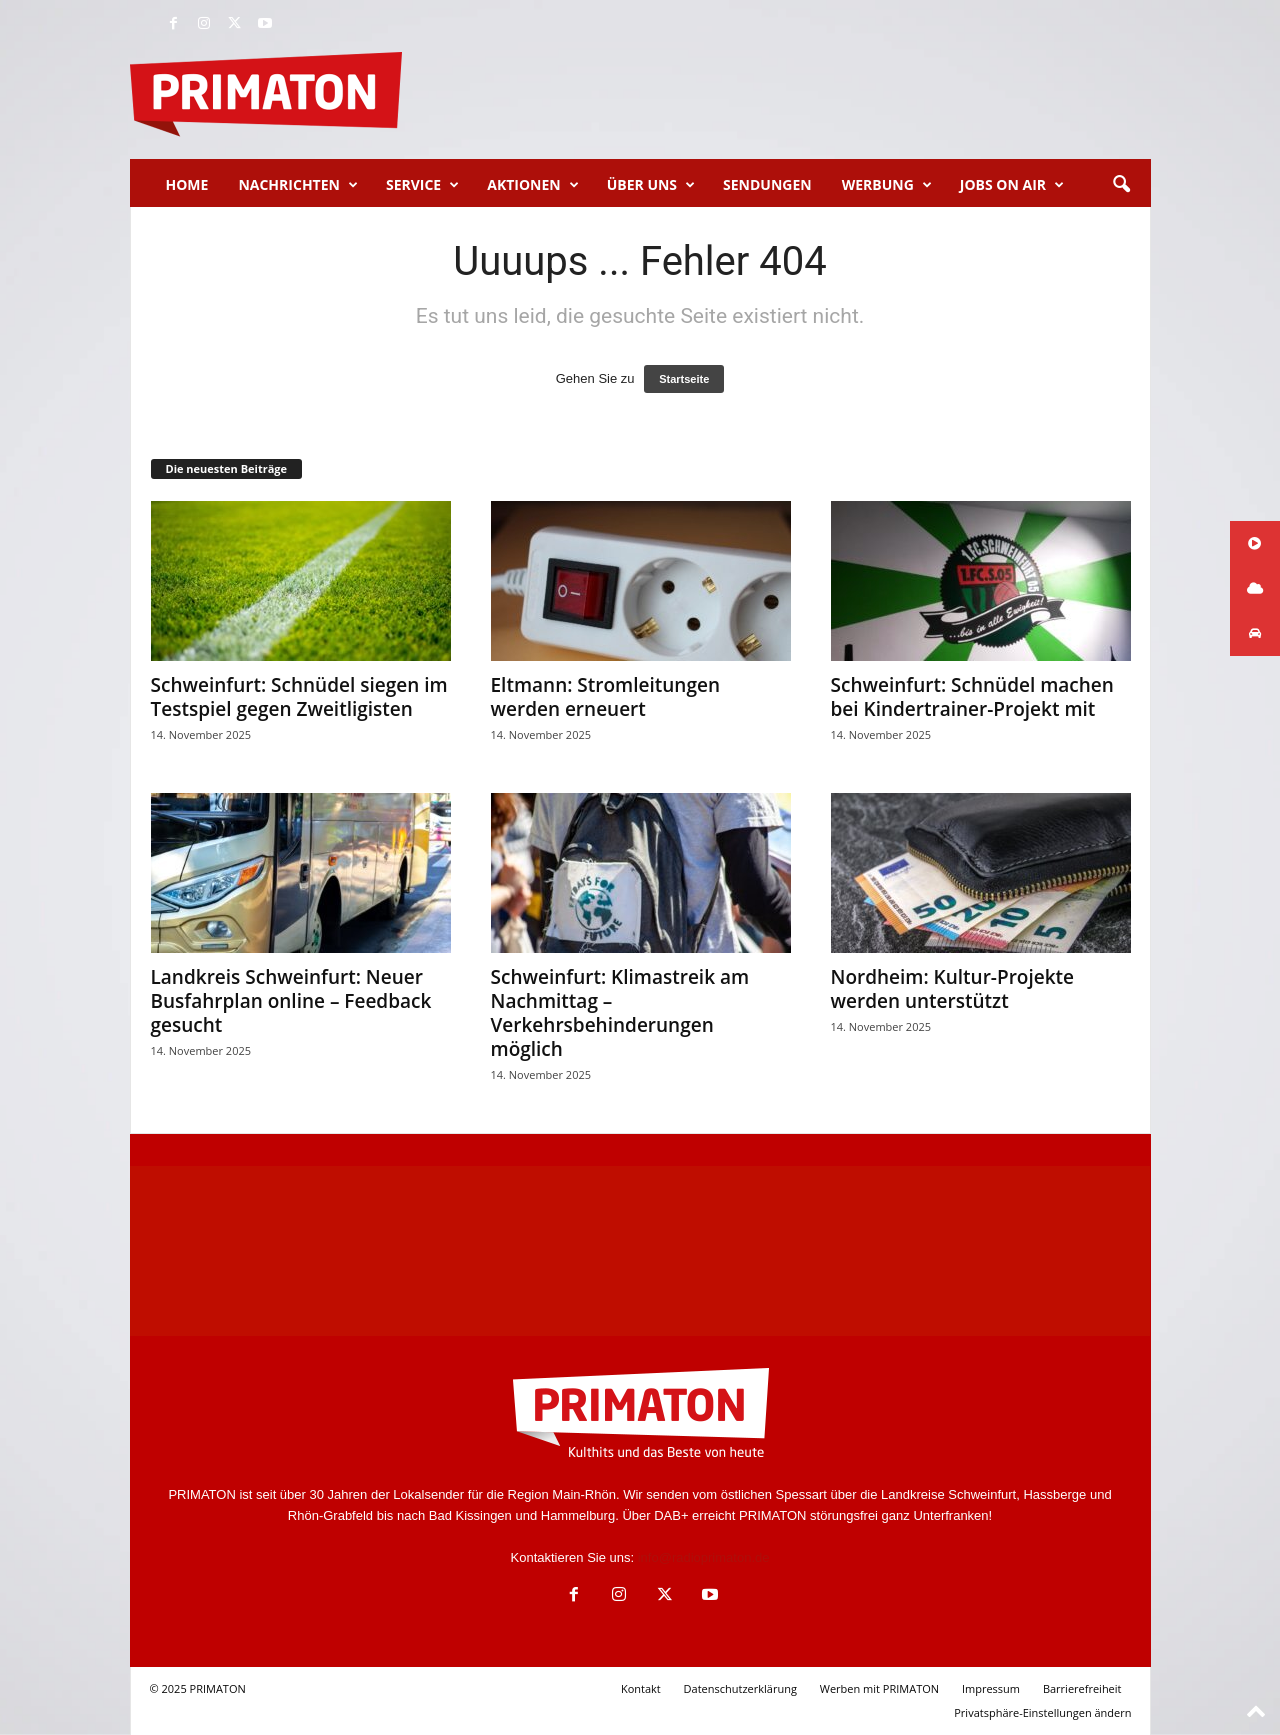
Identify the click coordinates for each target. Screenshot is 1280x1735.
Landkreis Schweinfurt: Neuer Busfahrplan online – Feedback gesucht (291, 1001)
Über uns (651, 185)
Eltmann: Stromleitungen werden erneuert (605, 697)
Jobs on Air (1012, 185)
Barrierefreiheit (1082, 1688)
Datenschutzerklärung (740, 1688)
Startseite (684, 379)
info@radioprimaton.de (704, 1557)
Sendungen (767, 184)
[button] (1121, 185)
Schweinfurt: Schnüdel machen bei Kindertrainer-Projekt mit (972, 697)
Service (422, 185)
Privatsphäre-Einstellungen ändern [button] (1042, 1712)
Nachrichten (298, 185)
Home (187, 184)
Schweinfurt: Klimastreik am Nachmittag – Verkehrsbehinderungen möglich (620, 1013)
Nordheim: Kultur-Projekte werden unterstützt (953, 989)
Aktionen (532, 185)
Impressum (991, 1688)
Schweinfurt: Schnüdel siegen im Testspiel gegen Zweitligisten (299, 697)
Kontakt (641, 1688)
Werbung (887, 185)
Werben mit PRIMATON (879, 1688)
